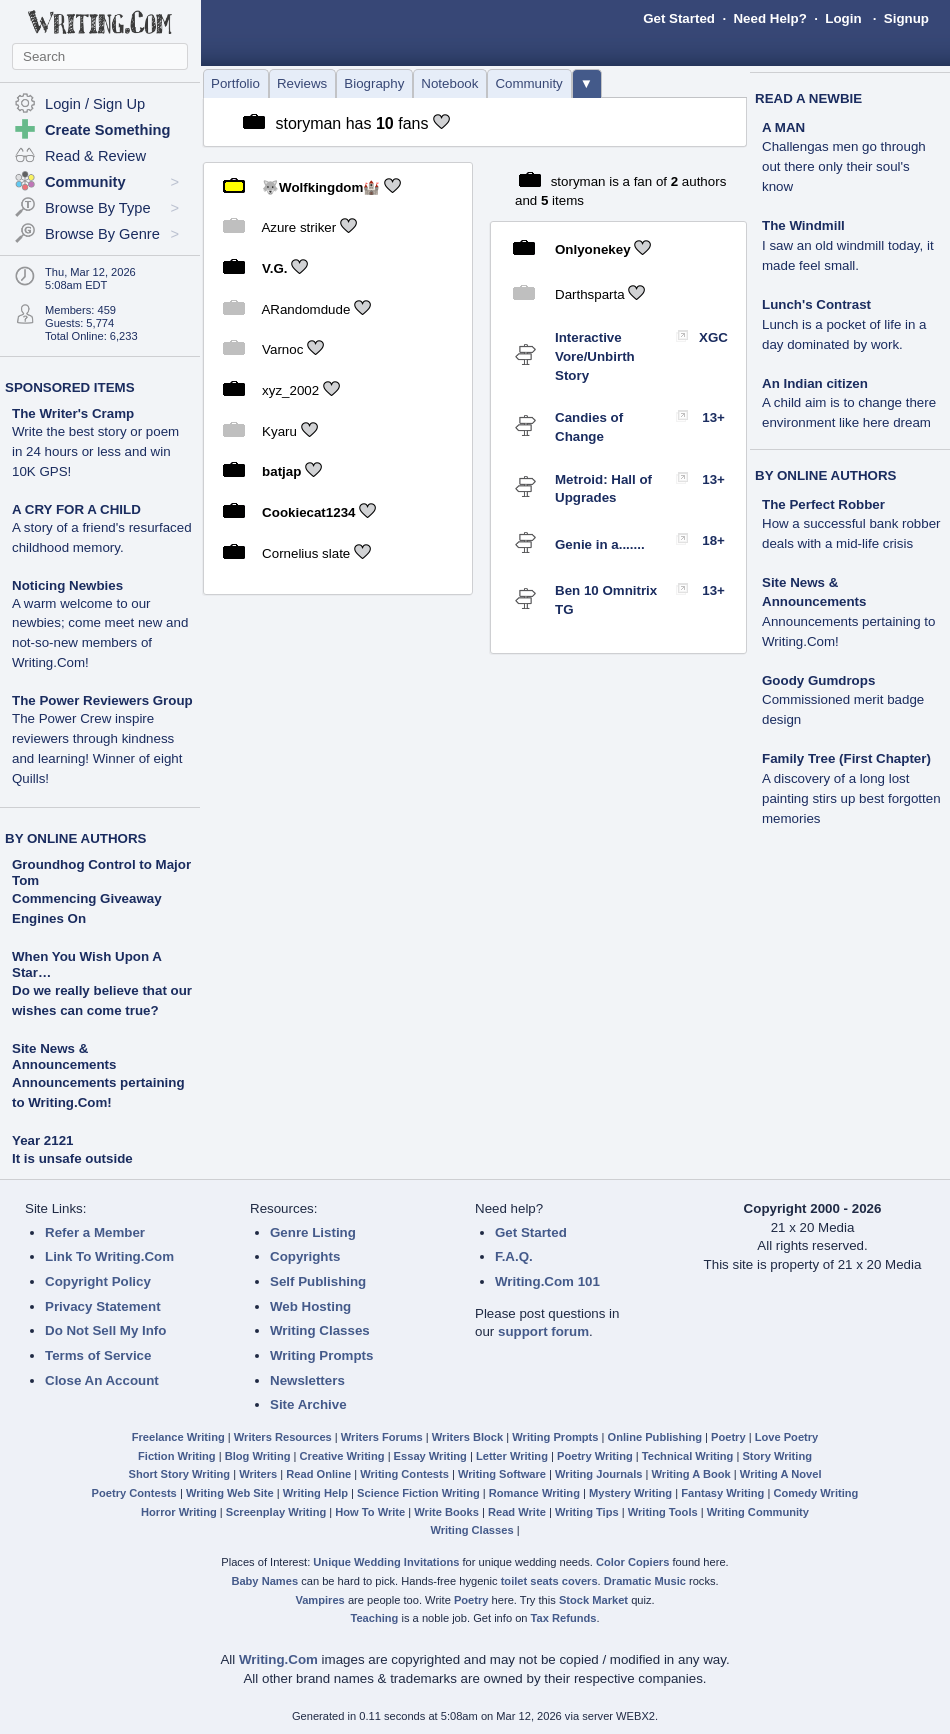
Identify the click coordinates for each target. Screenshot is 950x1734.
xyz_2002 (290, 390)
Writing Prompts (321, 1355)
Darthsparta (590, 293)
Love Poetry (787, 1437)
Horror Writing (179, 1512)
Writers (258, 1474)
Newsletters (307, 1380)
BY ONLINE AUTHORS (75, 838)
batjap (281, 471)
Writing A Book (691, 1474)
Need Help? (769, 18)
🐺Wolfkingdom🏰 (321, 186)
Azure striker (298, 227)
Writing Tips (587, 1512)
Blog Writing (258, 1456)
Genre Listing (313, 1232)
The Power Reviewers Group (102, 739)
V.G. (274, 268)
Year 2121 (43, 1140)
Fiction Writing (177, 1456)
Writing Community (758, 1512)
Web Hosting (310, 1306)
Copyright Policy (98, 1281)
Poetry (728, 1437)
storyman (308, 123)
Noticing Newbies (100, 624)
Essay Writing (430, 1456)
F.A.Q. (514, 1256)
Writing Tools (663, 1512)
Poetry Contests (134, 1493)
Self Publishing (318, 1281)
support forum (543, 1331)
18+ (713, 540)
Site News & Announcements (64, 1056)
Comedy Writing (815, 1493)
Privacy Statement (103, 1306)
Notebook (449, 83)
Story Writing (777, 1456)
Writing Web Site (230, 1493)
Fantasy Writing (722, 1493)
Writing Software (502, 1474)
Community (528, 83)
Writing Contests (404, 1474)
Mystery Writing (630, 1493)
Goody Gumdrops (843, 700)
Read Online (318, 1474)
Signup (906, 18)
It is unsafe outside (72, 1158)
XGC (713, 337)
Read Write (517, 1512)
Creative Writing (342, 1456)
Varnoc (282, 349)
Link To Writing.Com (109, 1256)
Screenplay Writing (276, 1512)
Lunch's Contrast (844, 324)
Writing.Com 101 (547, 1281)
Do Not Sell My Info (105, 1330)
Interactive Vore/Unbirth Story (595, 356)
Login (843, 18)
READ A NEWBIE (808, 98)
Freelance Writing (178, 1437)
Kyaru (279, 430)
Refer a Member (95, 1232)
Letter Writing (512, 1456)
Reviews (302, 83)
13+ (713, 417)
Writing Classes (320, 1330)
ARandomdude (305, 308)
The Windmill (848, 245)
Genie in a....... (600, 544)
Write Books (446, 1512)
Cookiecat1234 (308, 512)
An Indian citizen (849, 403)
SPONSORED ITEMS (70, 387)
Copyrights (305, 1256)
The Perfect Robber (851, 524)
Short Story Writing (179, 1474)
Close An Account (102, 1380)
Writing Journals (598, 1474)
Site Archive (308, 1404)
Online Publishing (655, 1437)
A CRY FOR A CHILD (102, 528)
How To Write (370, 1512)
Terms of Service (98, 1355)
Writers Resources (283, 1437)
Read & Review (95, 156)
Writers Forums (382, 1437)
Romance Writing (534, 1493)
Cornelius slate (306, 552)
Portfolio (235, 83)
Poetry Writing (595, 1456)
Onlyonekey (593, 249)
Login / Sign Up (95, 104)
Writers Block (467, 1437)
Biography (374, 83)
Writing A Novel (781, 1474)
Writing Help (315, 1493)
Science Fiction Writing (418, 1493)
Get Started (679, 18)
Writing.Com (278, 1659)
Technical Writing (688, 1456)
